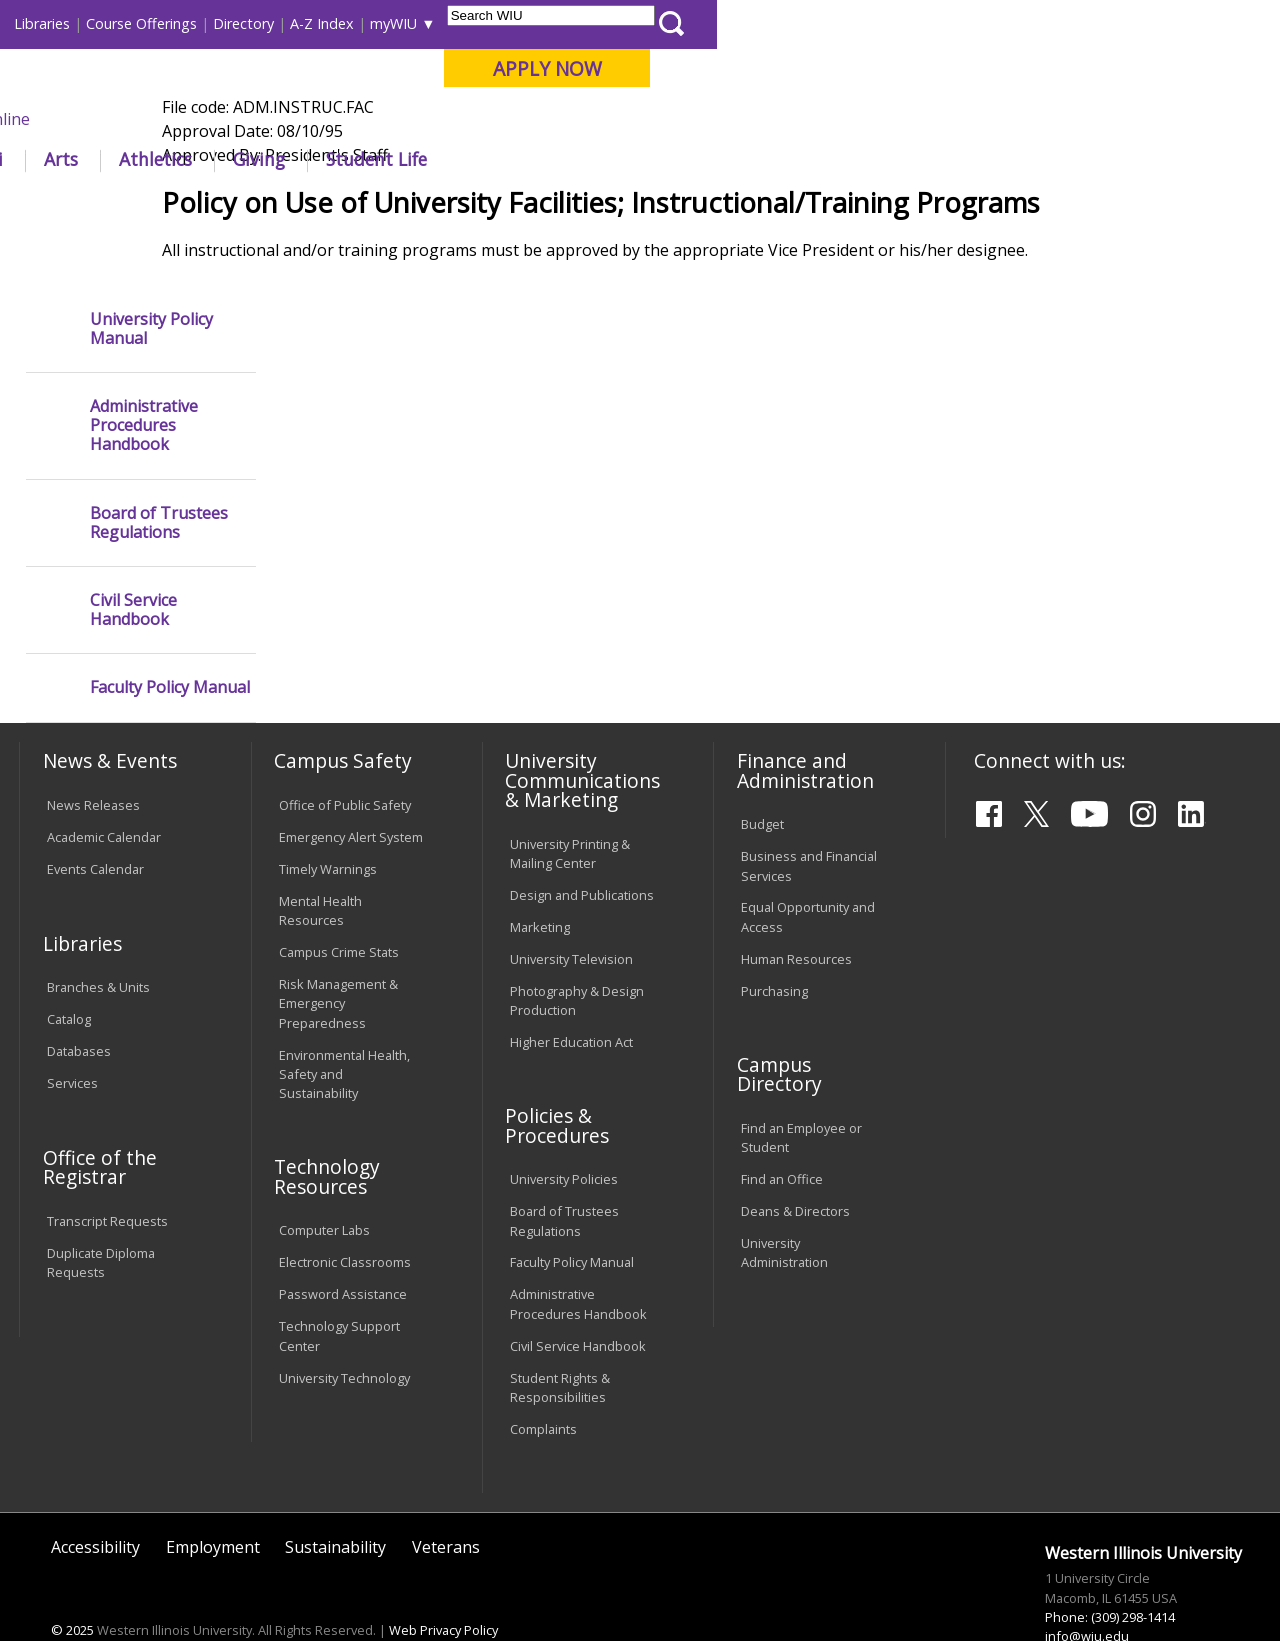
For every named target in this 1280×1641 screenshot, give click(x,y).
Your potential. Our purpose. (222, 119)
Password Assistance (343, 1243)
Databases (79, 1000)
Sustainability (335, 1496)
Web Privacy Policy (443, 1579)
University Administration (784, 1201)
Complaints (543, 1377)
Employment (213, 1496)
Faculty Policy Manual (170, 636)
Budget (762, 773)
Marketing (540, 875)
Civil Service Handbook (133, 559)
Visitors (189, 23)
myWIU (956, 23)
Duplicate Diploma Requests (101, 1211)
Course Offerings (704, 23)
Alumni (536, 159)
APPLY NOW (1109, 68)
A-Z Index (885, 23)
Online (568, 119)
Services (72, 1032)
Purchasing (774, 939)
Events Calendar (95, 818)
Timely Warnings (328, 818)
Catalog (69, 968)
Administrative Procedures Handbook (144, 375)
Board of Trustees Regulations (159, 471)
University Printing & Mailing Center (570, 801)
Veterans (446, 1496)
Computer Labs (324, 1179)
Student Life (939, 159)
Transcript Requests (107, 1170)
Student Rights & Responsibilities (560, 1335)
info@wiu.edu (1087, 1585)
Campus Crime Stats (339, 901)
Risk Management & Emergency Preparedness (338, 952)
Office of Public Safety (345, 754)
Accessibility (95, 1496)
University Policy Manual (151, 277)
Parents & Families (87, 23)
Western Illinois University (314, 86)
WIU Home (320, 204)
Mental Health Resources (320, 859)
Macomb (384, 119)
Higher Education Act (571, 991)
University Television (571, 907)
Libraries (605, 23)
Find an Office (782, 1128)
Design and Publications (582, 843)
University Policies (564, 1128)
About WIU (157, 159)
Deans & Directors (795, 1160)
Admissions (418, 159)
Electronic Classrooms (345, 1211)
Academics (286, 159)
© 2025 (72, 1579)
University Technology (344, 1326)
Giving (822, 159)
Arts (624, 159)
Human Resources (796, 907)
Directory (806, 23)
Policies (399, 204)
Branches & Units (98, 936)
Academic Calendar (104, 786)
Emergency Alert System (351, 786)
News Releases (93, 754)
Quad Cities (480, 119)
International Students (304, 23)
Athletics (718, 159)
